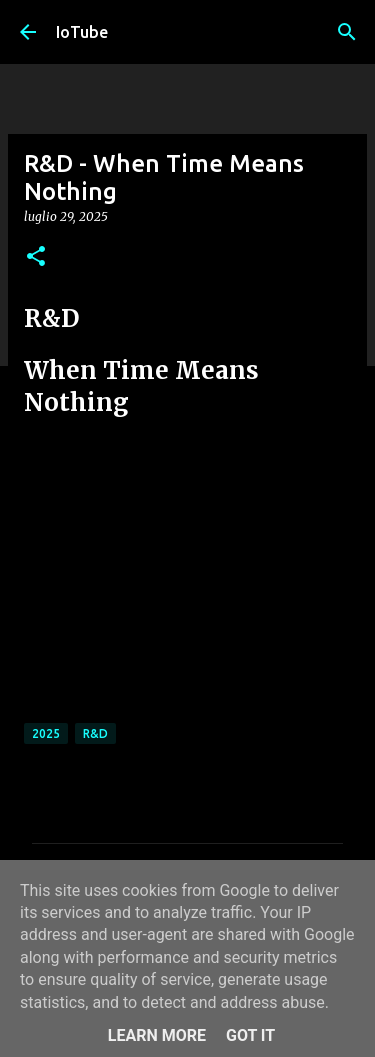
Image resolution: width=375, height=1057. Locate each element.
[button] (36, 257)
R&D (95, 733)
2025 (46, 733)
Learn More (157, 1035)
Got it (250, 1035)
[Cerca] (347, 32)
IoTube (82, 32)
